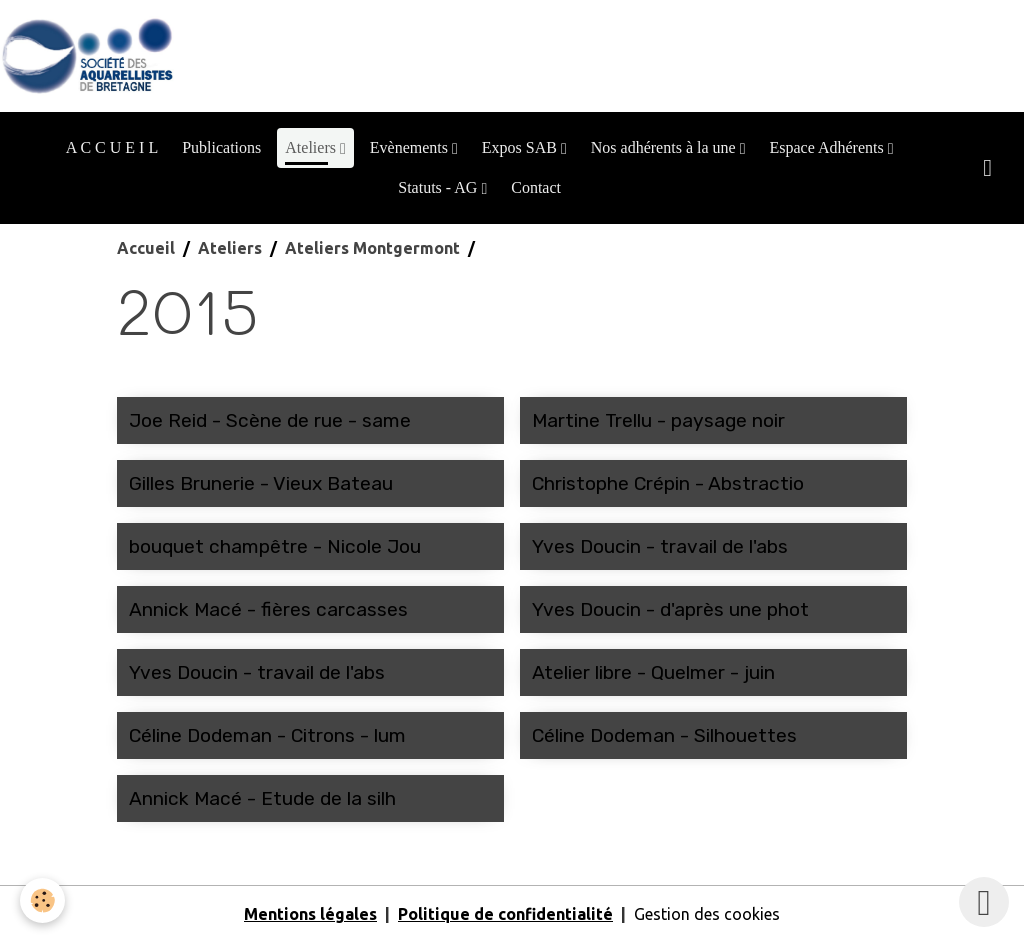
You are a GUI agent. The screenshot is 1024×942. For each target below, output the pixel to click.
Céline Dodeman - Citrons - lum (267, 735)
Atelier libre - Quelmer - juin (653, 672)
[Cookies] (42, 900)
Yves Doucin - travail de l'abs (660, 546)
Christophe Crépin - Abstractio (668, 483)
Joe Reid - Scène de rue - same (270, 420)
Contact (536, 187)
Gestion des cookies (707, 914)
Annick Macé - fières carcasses (268, 609)
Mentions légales (310, 914)
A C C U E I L (112, 147)
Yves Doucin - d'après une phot (670, 609)
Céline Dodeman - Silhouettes (664, 735)
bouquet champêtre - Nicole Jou (275, 546)
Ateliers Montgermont (372, 248)
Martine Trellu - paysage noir (658, 420)
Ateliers (312, 147)
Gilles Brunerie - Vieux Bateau (261, 483)
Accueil (146, 248)
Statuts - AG (439, 187)
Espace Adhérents (828, 147)
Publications (221, 147)
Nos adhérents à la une (665, 147)
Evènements (411, 147)
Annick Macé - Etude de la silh (262, 798)
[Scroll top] (984, 902)
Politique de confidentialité (505, 914)
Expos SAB (521, 147)
